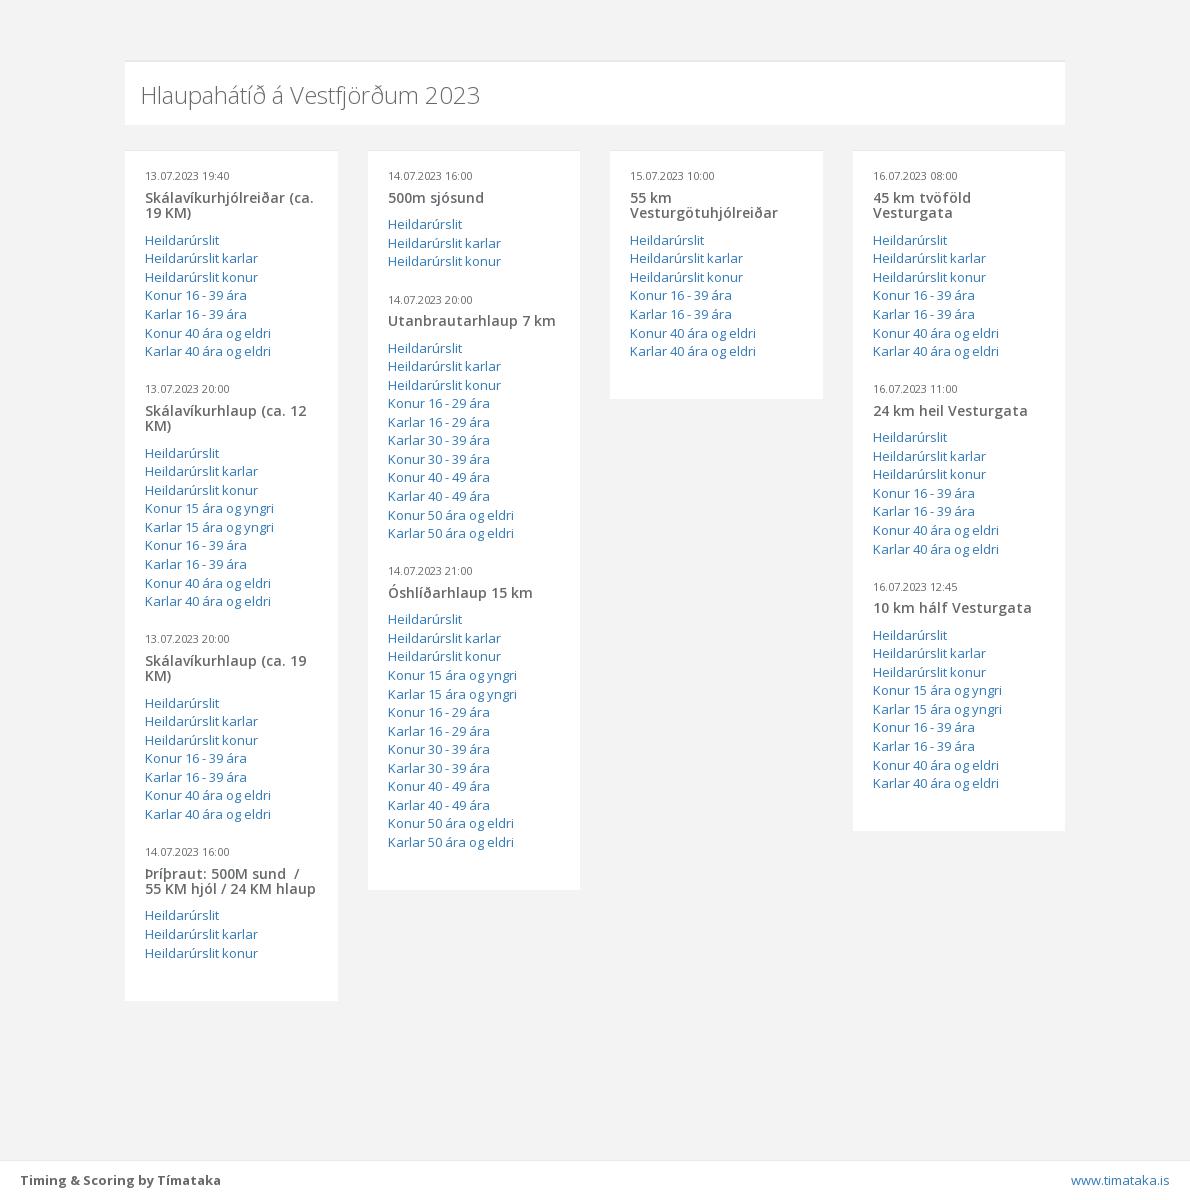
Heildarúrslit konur (201, 277)
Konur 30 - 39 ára (439, 459)
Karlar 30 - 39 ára (439, 440)
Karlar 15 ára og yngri (209, 527)
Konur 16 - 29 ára (439, 403)
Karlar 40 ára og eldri (208, 351)
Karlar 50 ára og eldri (451, 533)
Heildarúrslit (182, 240)
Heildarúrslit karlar (201, 258)
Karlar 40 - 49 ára (439, 496)
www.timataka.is (1120, 1180)
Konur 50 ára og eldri (451, 515)
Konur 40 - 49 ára (439, 477)
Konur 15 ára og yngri (209, 508)
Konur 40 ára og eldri (208, 333)
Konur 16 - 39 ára (196, 295)
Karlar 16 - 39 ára (196, 314)
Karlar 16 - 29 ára (439, 422)
